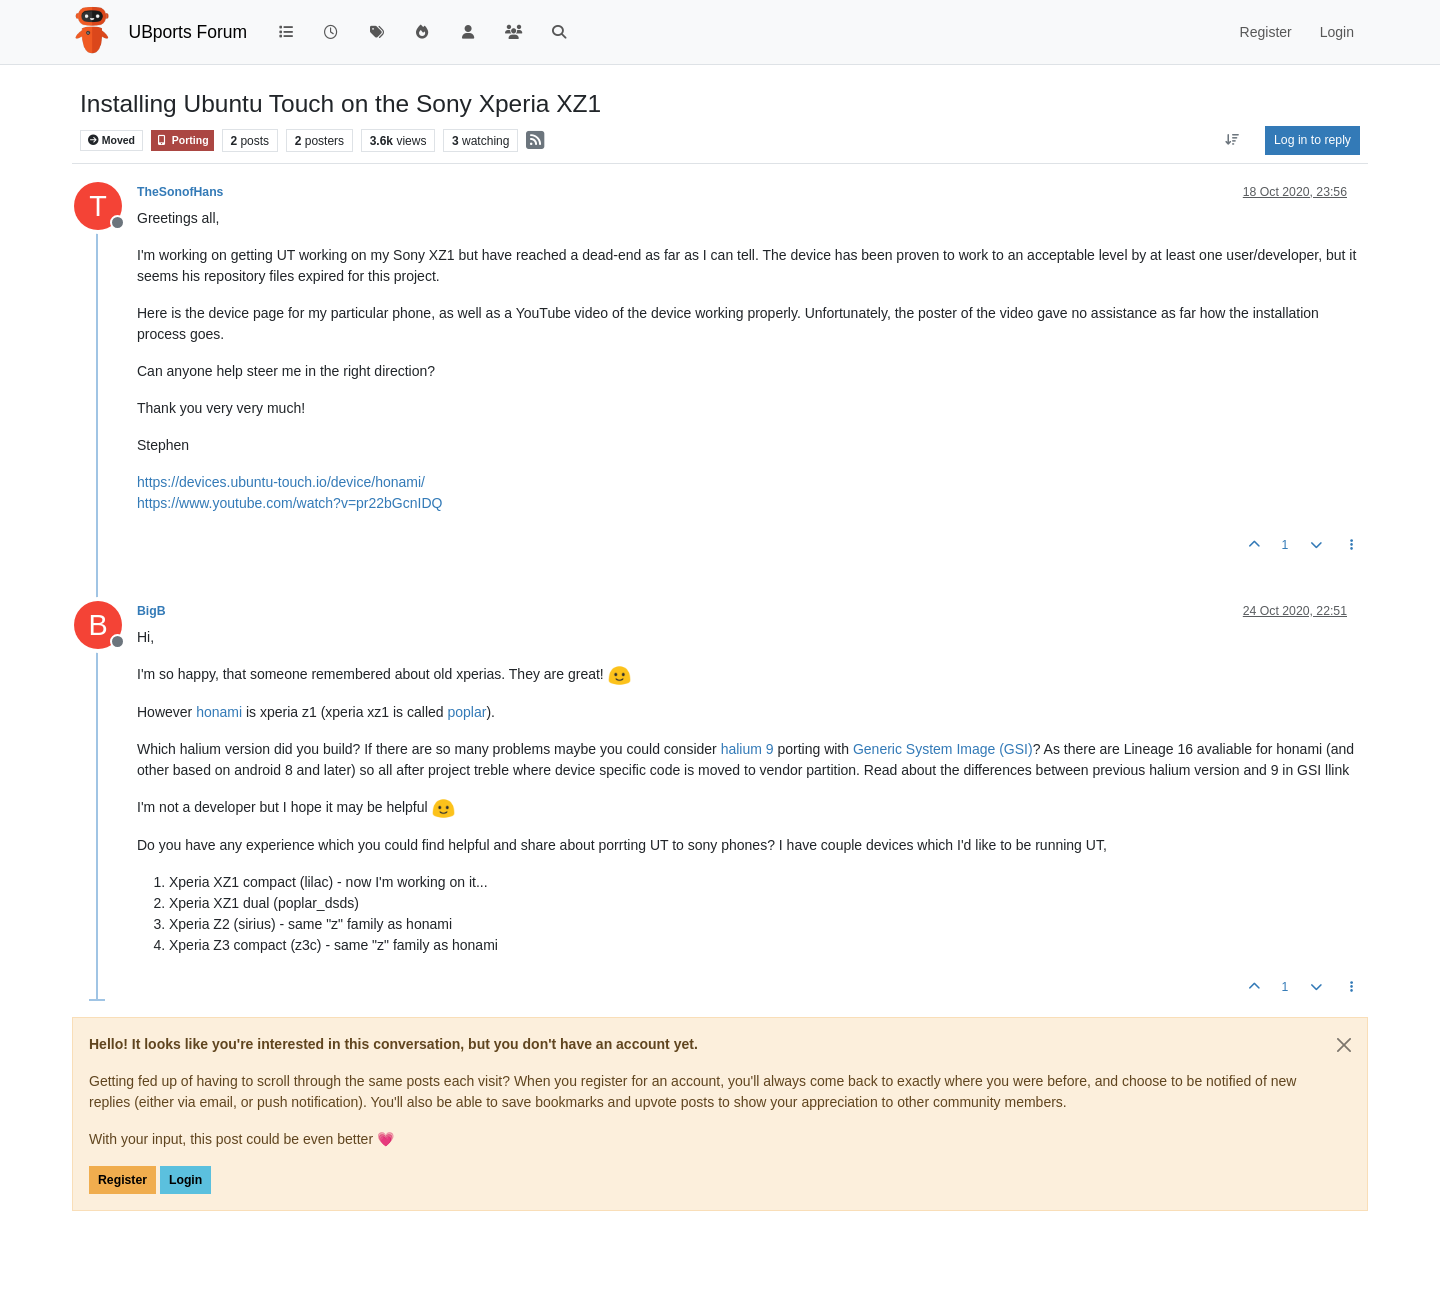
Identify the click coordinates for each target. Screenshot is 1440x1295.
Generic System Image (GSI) (943, 749)
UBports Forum (188, 32)
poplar (466, 712)
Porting (182, 140)
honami (219, 712)
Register (122, 1180)
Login (185, 1180)
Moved (111, 140)
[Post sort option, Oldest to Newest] (1232, 140)
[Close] (1344, 1045)
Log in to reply (1312, 140)
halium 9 (747, 749)
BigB (151, 611)
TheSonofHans (180, 192)
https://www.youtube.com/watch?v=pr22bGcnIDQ (289, 503)
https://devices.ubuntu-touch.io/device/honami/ (281, 482)
